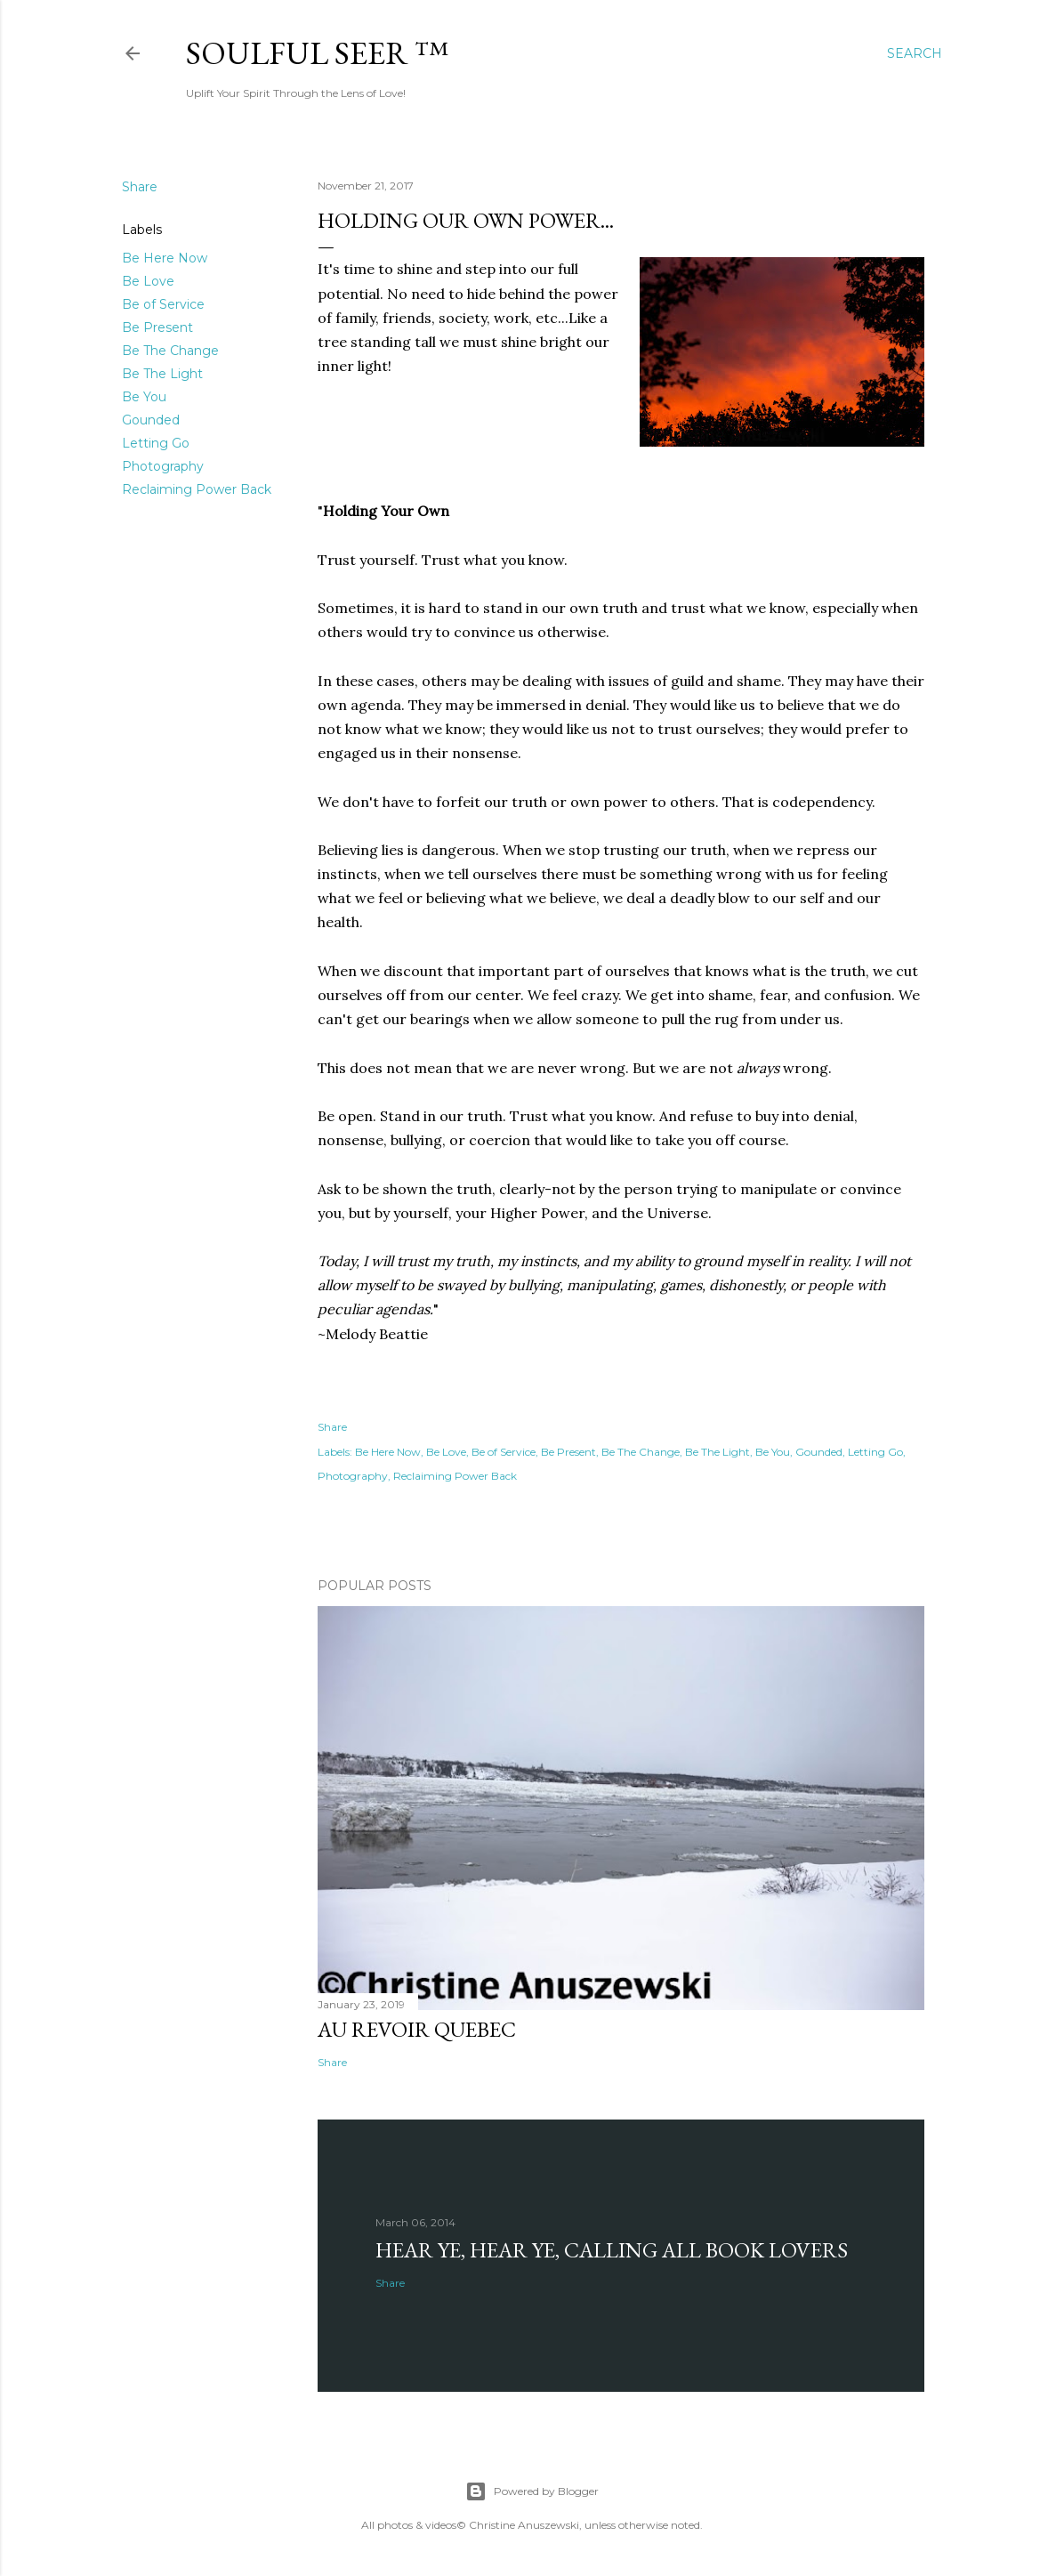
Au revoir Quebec (417, 2029)
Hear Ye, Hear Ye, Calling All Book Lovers (611, 2250)
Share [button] (139, 187)
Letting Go (155, 443)
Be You (144, 397)
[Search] (914, 53)
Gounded (151, 420)
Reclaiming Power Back (196, 489)
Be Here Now (164, 258)
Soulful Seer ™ (317, 53)
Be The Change (170, 351)
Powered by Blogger (532, 2491)
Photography (163, 466)
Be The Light (162, 374)
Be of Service (163, 304)
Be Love (148, 281)
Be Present (157, 327)
